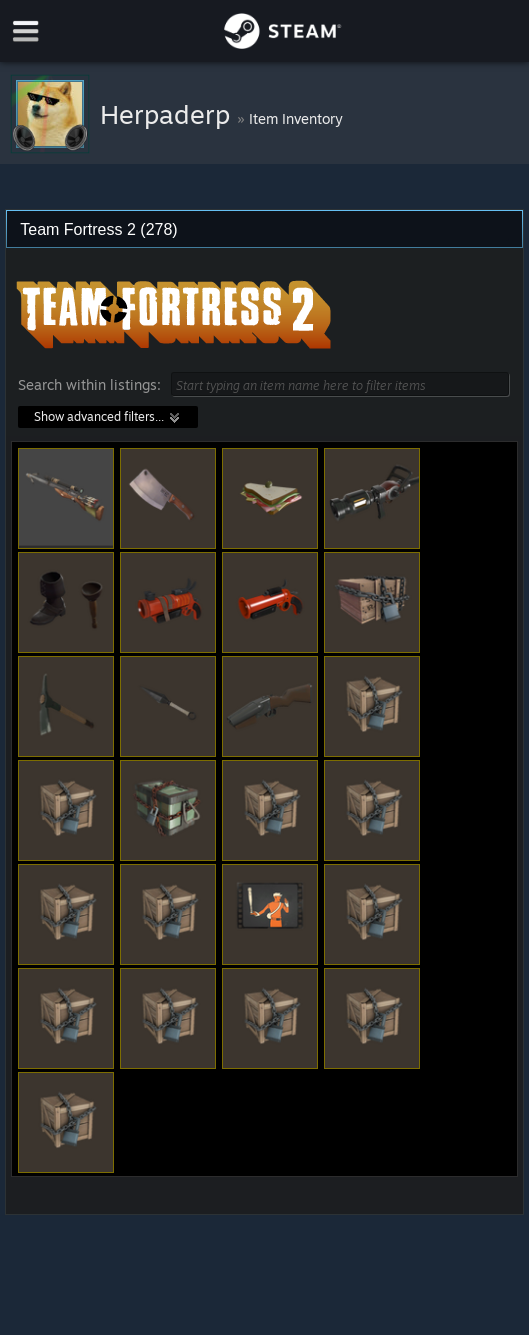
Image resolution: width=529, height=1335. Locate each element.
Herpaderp (168, 114)
